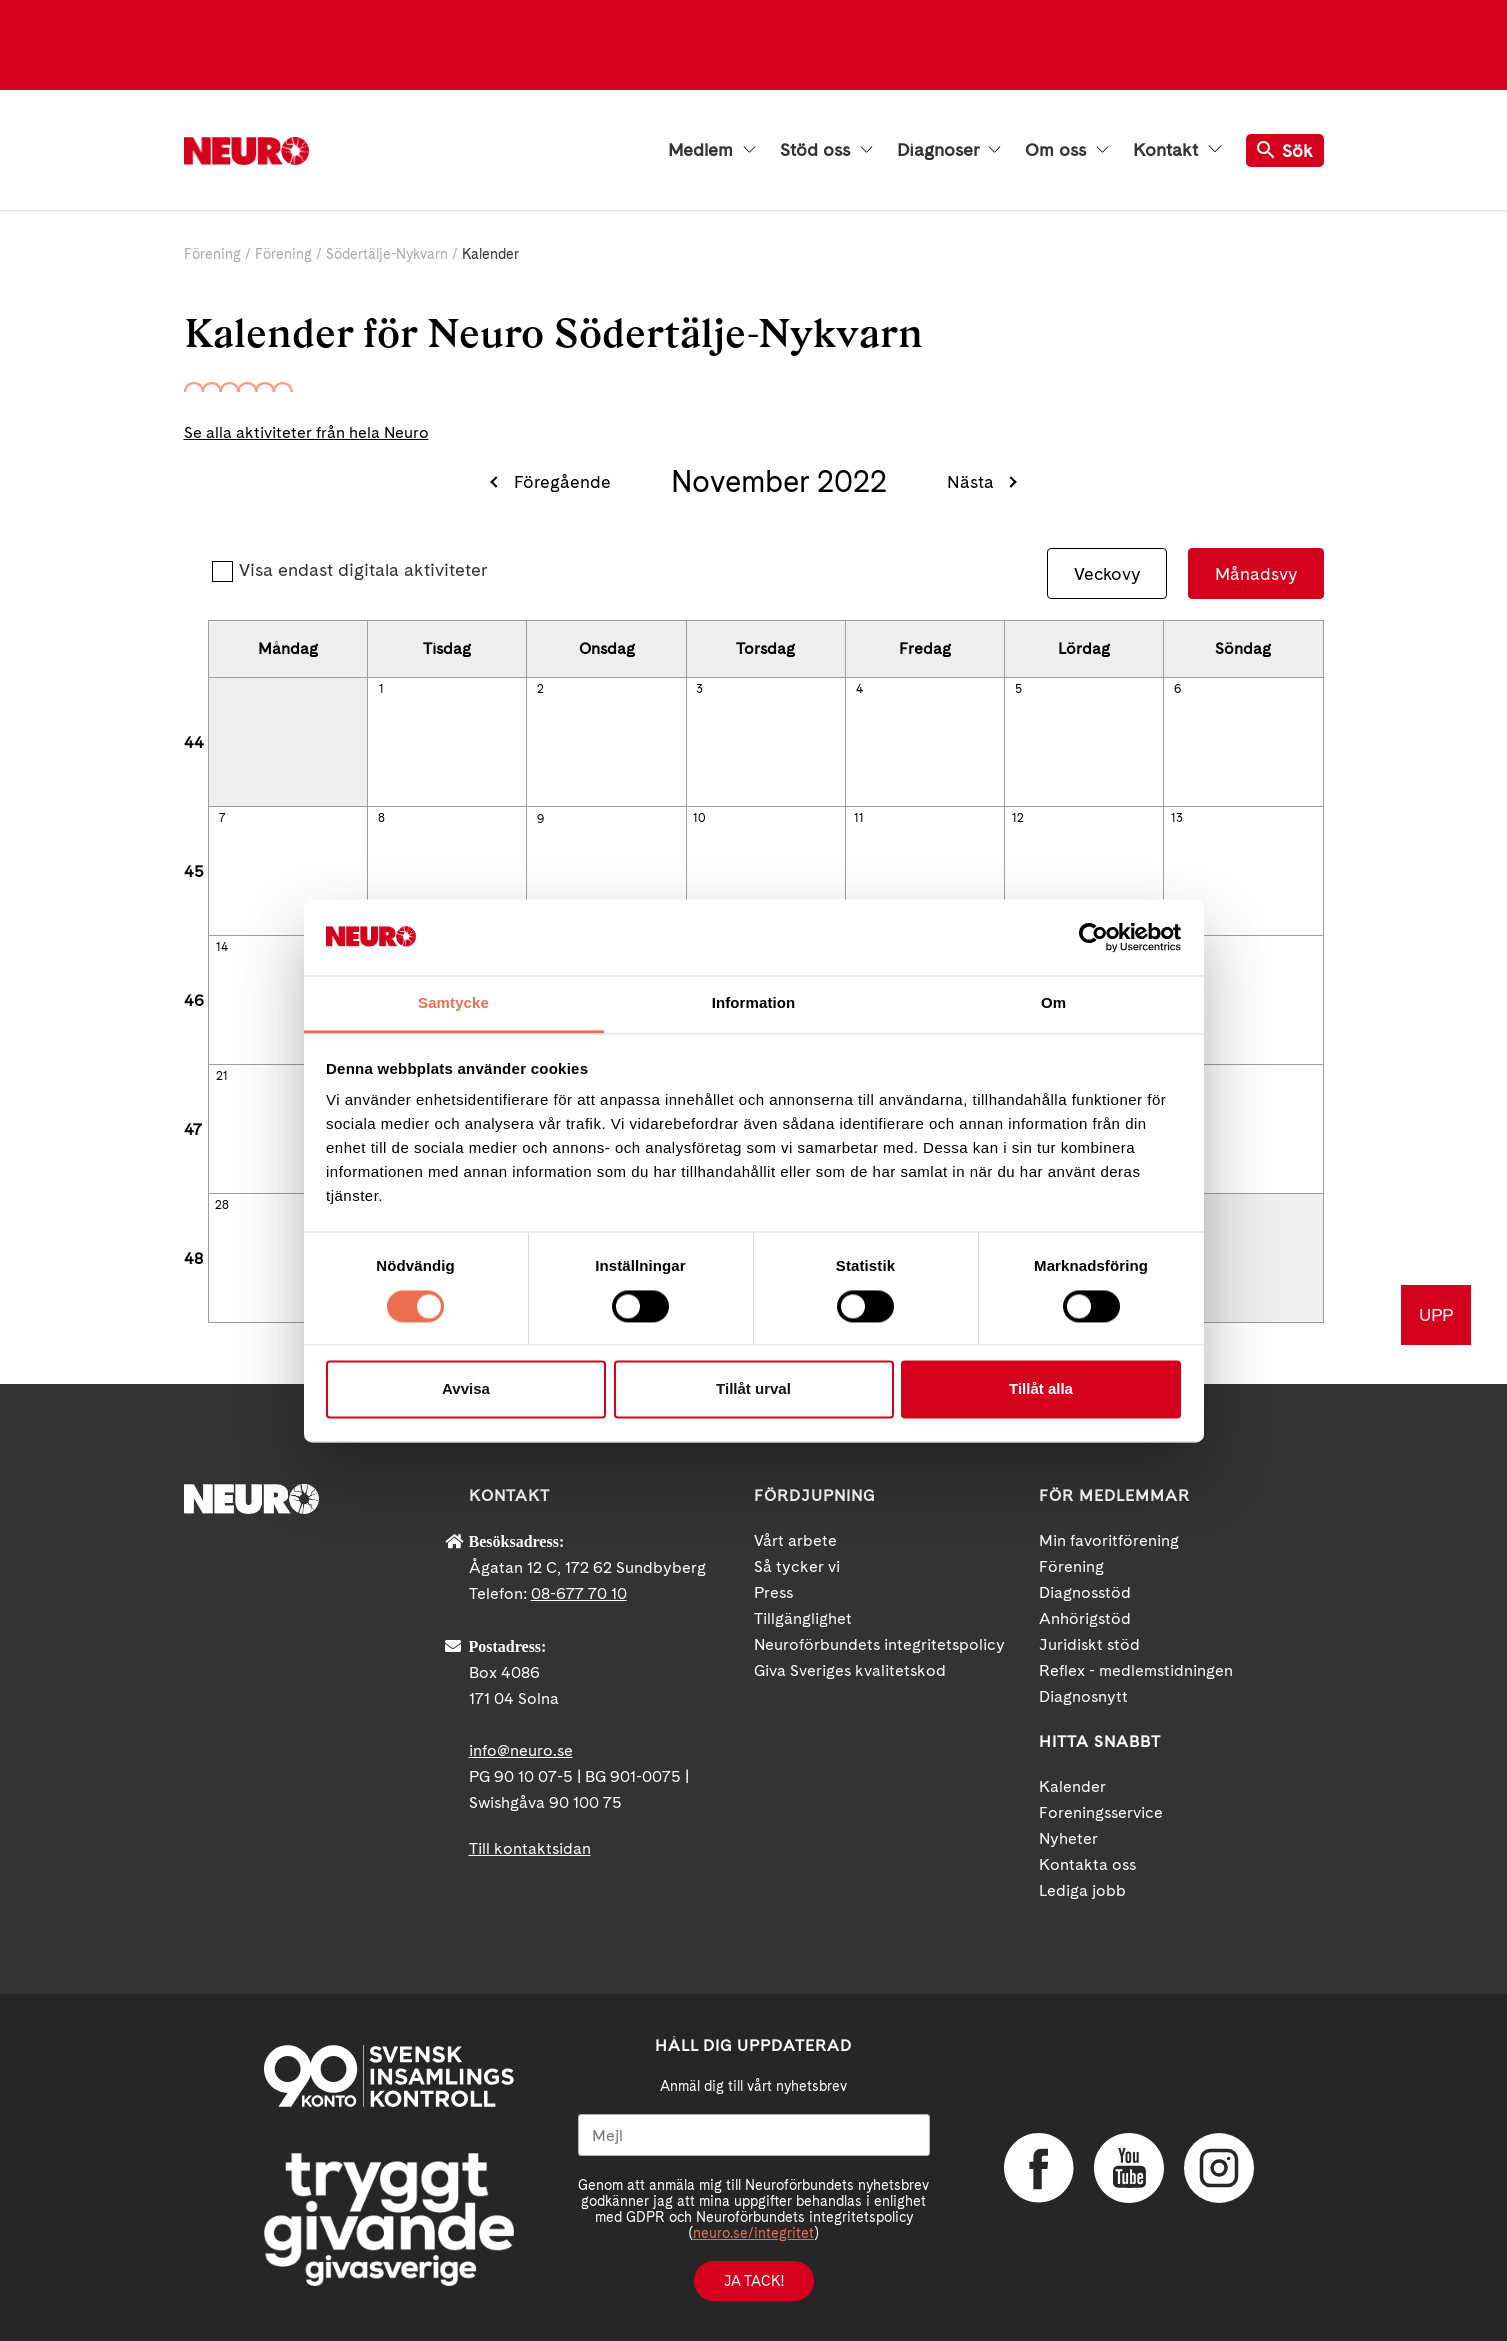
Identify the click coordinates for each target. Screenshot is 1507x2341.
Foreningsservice (1101, 1812)
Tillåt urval (753, 1389)
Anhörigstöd (1085, 1618)
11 (859, 818)
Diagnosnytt (1083, 1696)
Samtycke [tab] (453, 1003)
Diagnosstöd (1085, 1592)
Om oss (1067, 150)
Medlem (712, 150)
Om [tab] (1053, 1003)
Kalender (1072, 1786)
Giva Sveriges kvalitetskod (850, 1670)
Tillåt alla (1041, 1389)
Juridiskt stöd (1089, 1644)
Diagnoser (949, 150)
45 (194, 871)
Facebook (1039, 2168)
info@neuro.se (521, 1750)
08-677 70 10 (579, 1593)
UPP (1436, 1314)
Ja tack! (754, 2281)
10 (699, 818)
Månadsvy (1256, 573)
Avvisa (466, 1389)
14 (222, 947)
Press (773, 1592)
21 (222, 1076)
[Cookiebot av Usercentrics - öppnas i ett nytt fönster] (1093, 937)
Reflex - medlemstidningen (1136, 1670)
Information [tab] (754, 1003)
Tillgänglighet (803, 1618)
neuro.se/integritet (753, 2233)
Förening (212, 254)
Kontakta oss (1087, 1864)
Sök (1285, 150)
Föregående (562, 481)
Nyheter (1068, 1838)
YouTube (1129, 2168)
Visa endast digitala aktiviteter (363, 569)
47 (193, 1129)
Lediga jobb (1082, 1890)
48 (193, 1258)
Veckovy (1107, 573)
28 (222, 1205)
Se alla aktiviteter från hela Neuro (306, 432)
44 (194, 742)
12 (1018, 818)
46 (194, 1000)
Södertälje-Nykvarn (387, 254)
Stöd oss (826, 150)
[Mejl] (754, 2135)
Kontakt (1177, 150)
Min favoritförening (1109, 1540)
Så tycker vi (797, 1566)
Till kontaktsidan (530, 1848)
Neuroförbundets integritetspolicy (879, 1644)
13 (1177, 818)
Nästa (970, 481)
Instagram (1219, 2168)
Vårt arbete (795, 1540)
